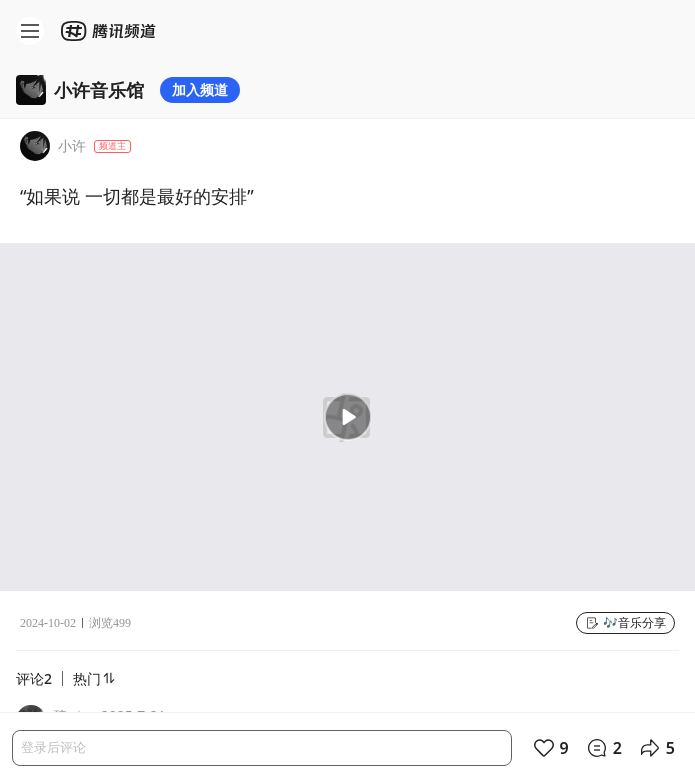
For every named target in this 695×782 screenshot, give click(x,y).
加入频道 (200, 89)
